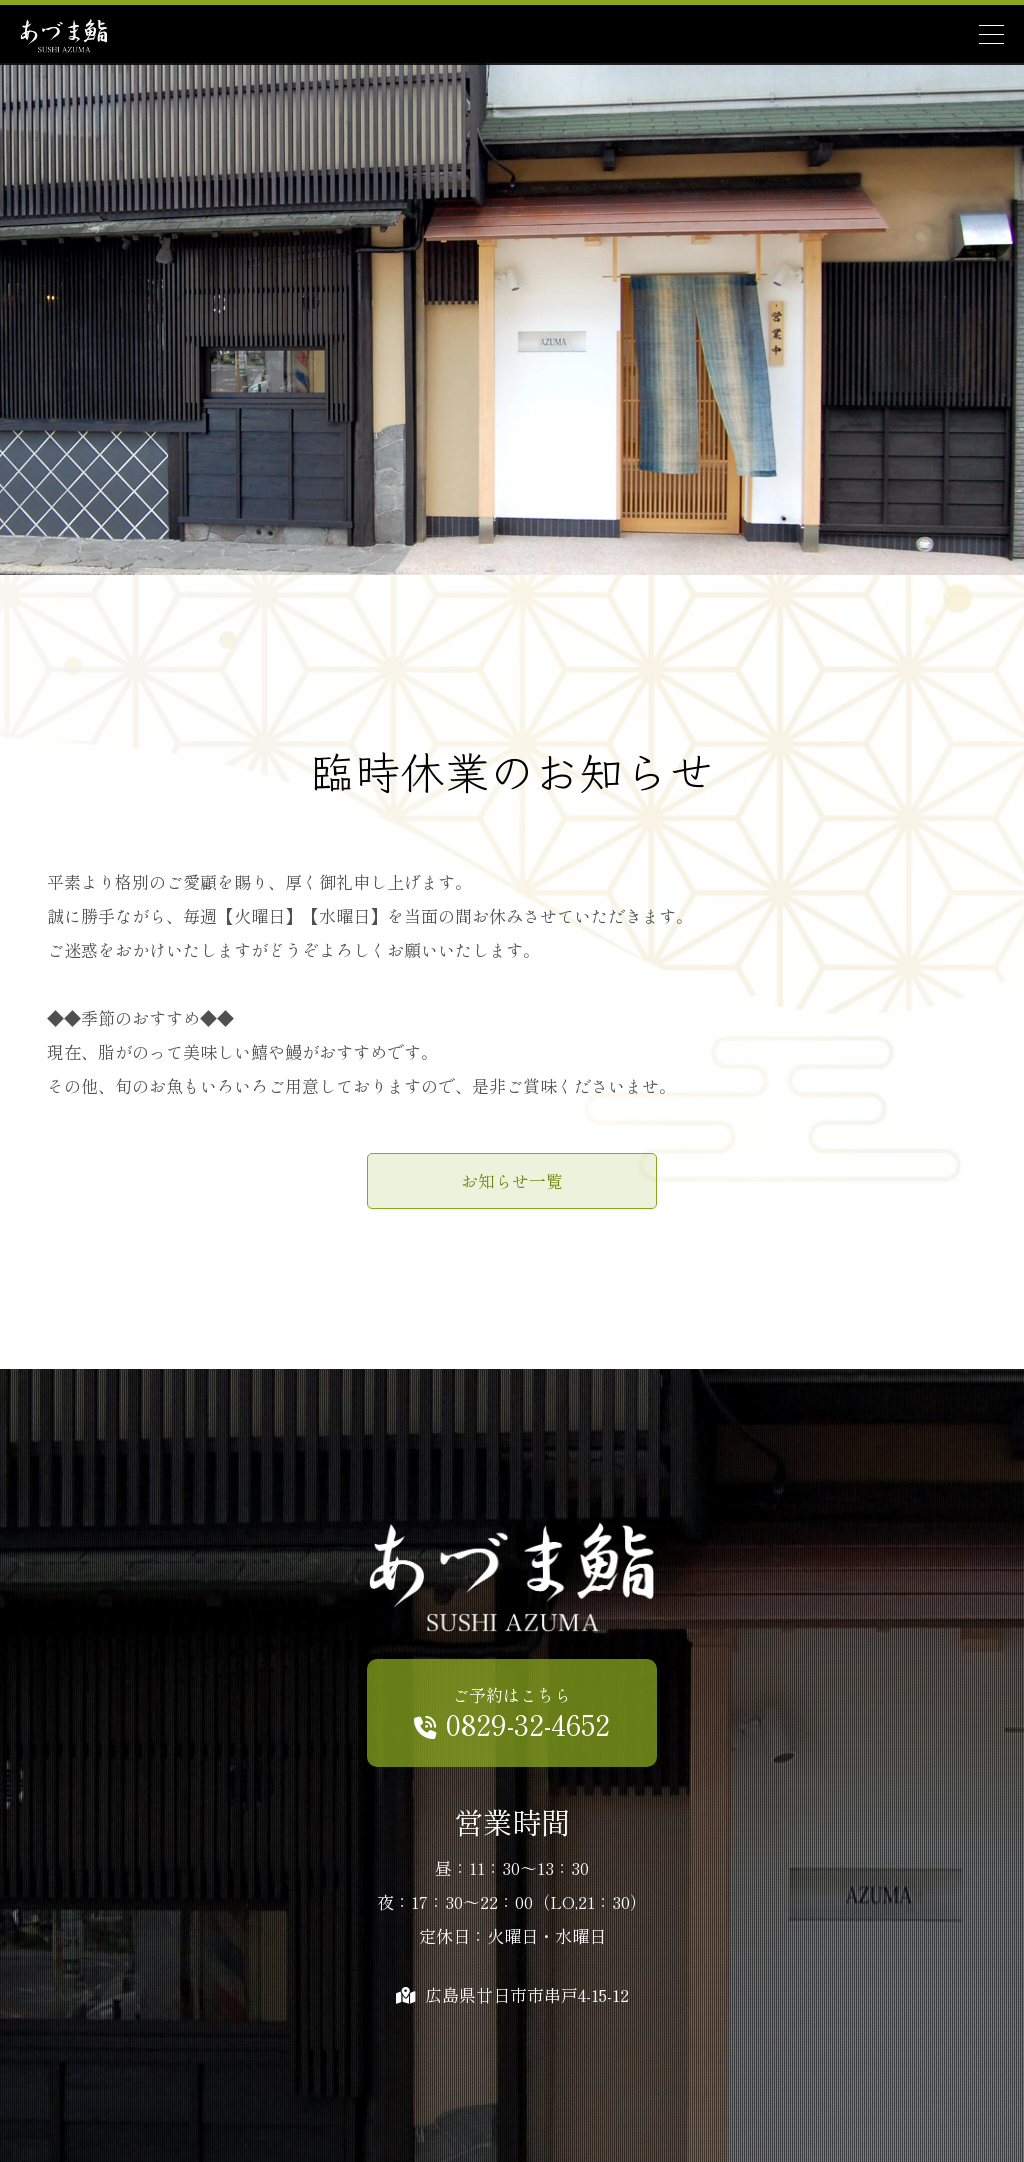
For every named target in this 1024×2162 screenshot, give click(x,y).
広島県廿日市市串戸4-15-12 (512, 1994)
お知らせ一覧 (512, 1180)
